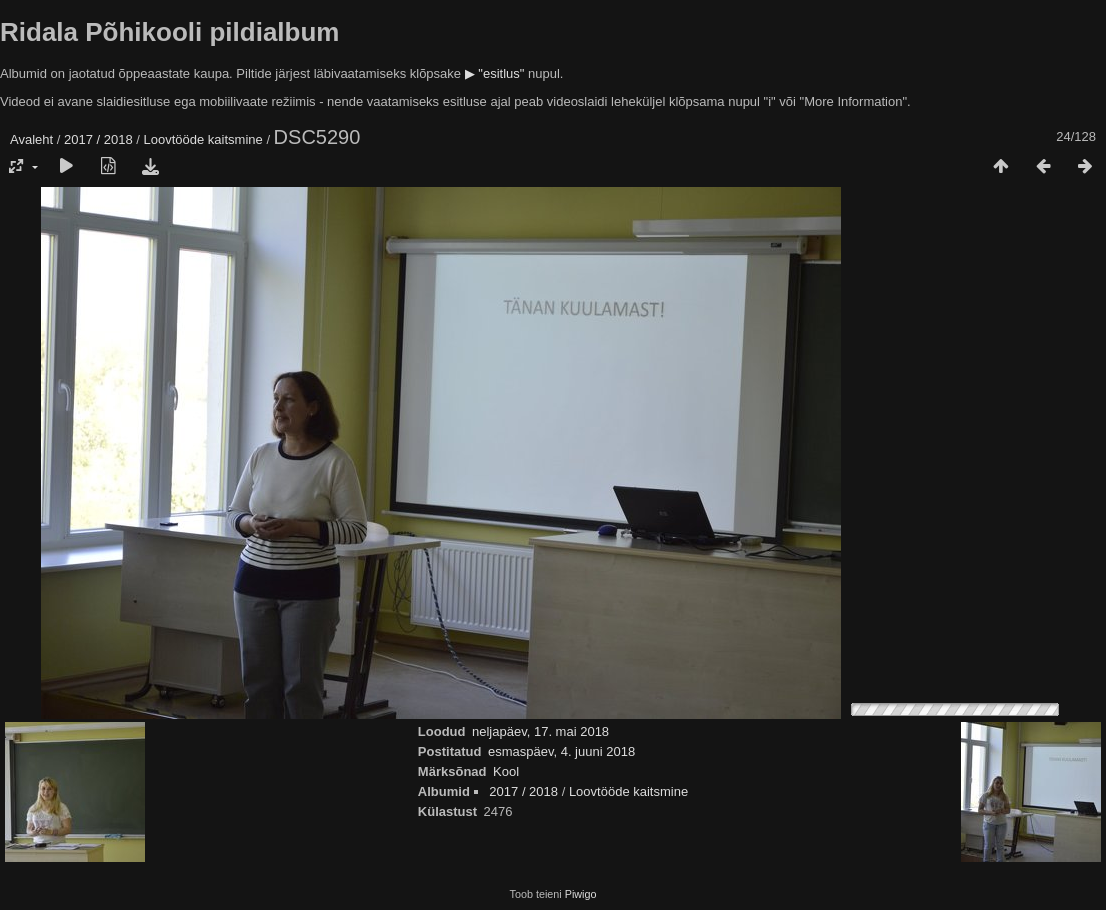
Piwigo (581, 894)
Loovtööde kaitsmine (203, 139)
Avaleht (31, 139)
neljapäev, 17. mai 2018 (540, 731)
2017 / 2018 (98, 139)
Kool (506, 771)
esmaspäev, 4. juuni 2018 (561, 751)
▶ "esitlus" (495, 73)
